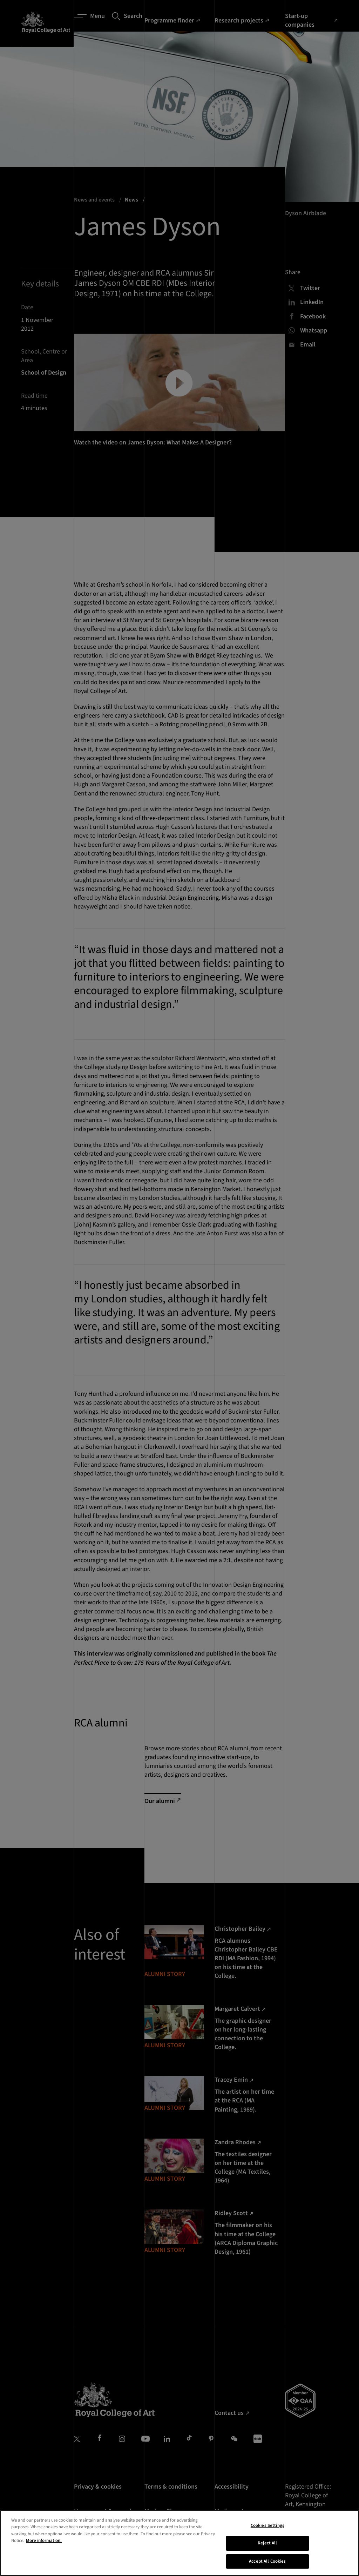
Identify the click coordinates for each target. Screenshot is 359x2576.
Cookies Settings (267, 2560)
